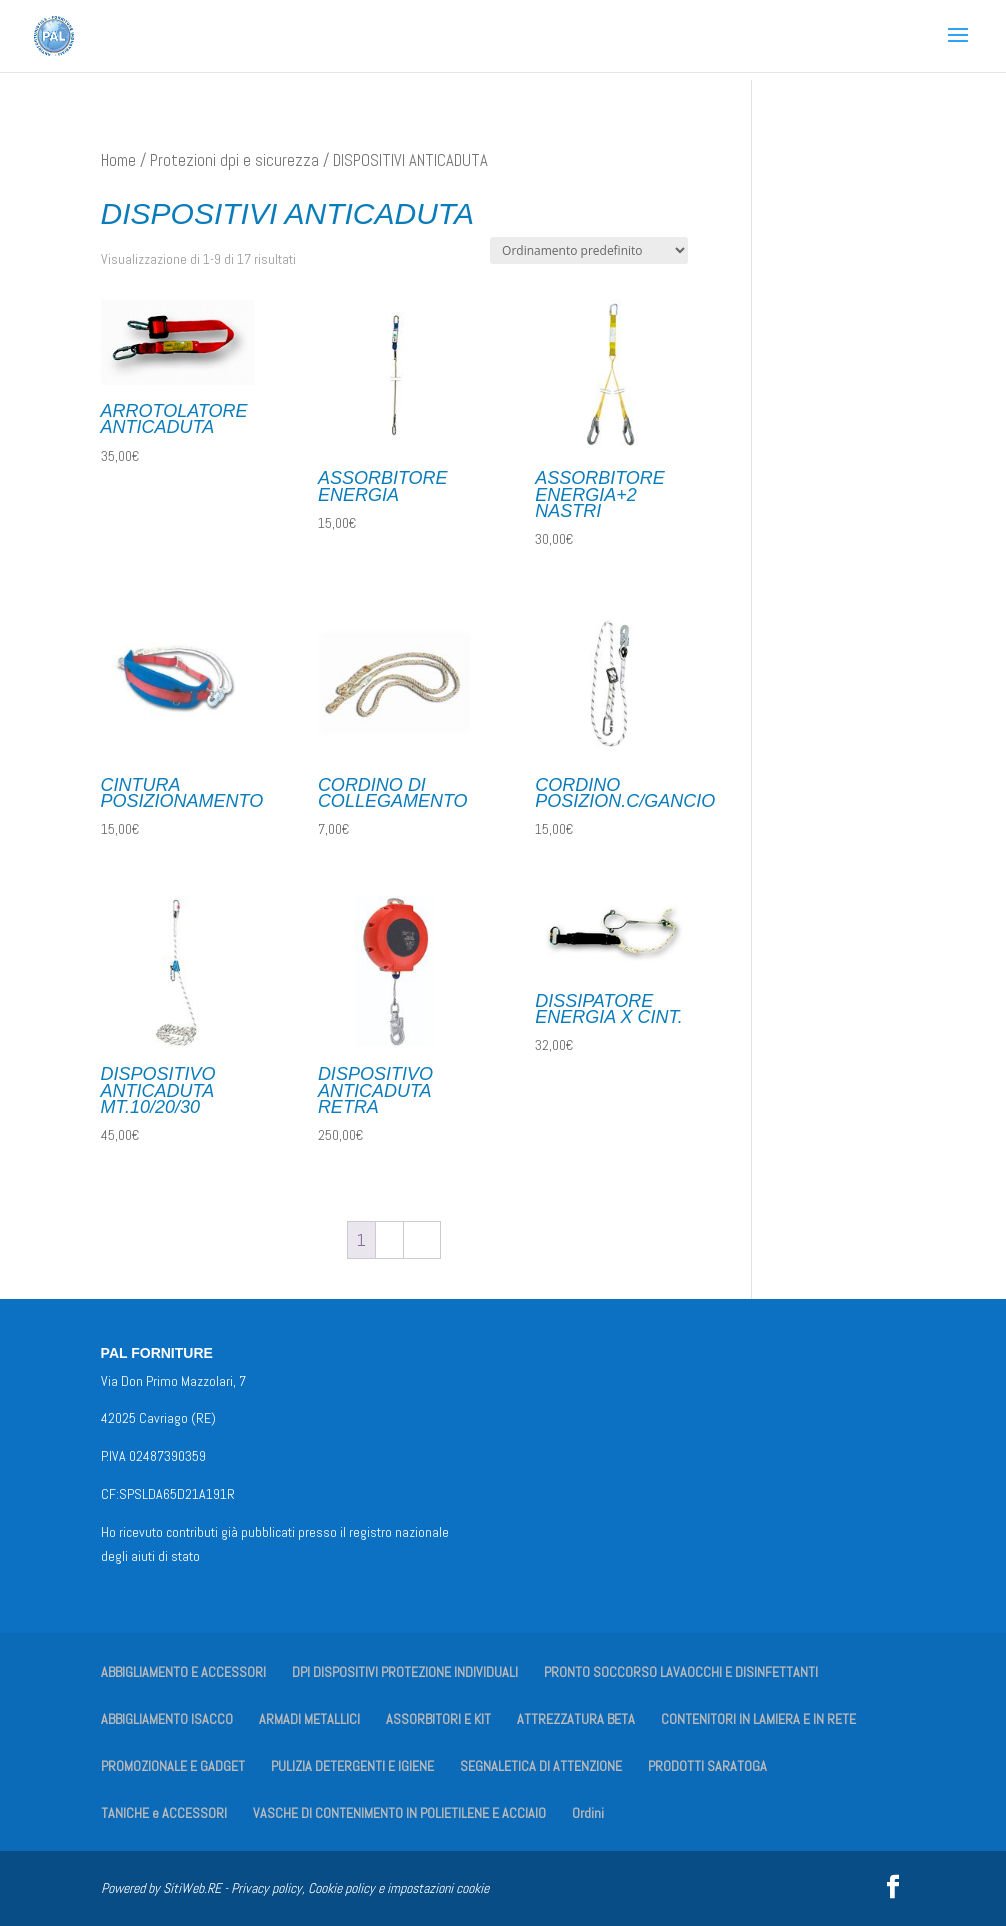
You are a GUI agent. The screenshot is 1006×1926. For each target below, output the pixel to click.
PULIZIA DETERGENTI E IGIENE (352, 1766)
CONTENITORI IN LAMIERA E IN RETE (758, 1719)
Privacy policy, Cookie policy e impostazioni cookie (360, 1888)
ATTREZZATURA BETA (576, 1719)
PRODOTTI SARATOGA (707, 1766)
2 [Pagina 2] (389, 1239)
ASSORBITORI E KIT (438, 1719)
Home (118, 160)
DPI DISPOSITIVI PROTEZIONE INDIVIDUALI (405, 1672)
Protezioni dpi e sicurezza (234, 160)
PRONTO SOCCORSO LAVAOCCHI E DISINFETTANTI (681, 1672)
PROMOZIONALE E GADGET (173, 1766)
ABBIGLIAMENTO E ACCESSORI (183, 1672)
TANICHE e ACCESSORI (164, 1813)
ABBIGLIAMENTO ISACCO (167, 1719)
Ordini (588, 1813)
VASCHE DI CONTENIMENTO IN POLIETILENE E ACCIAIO (399, 1813)
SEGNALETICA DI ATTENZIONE (541, 1766)
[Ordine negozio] (589, 250)
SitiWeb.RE (192, 1888)
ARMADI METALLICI (309, 1719)
